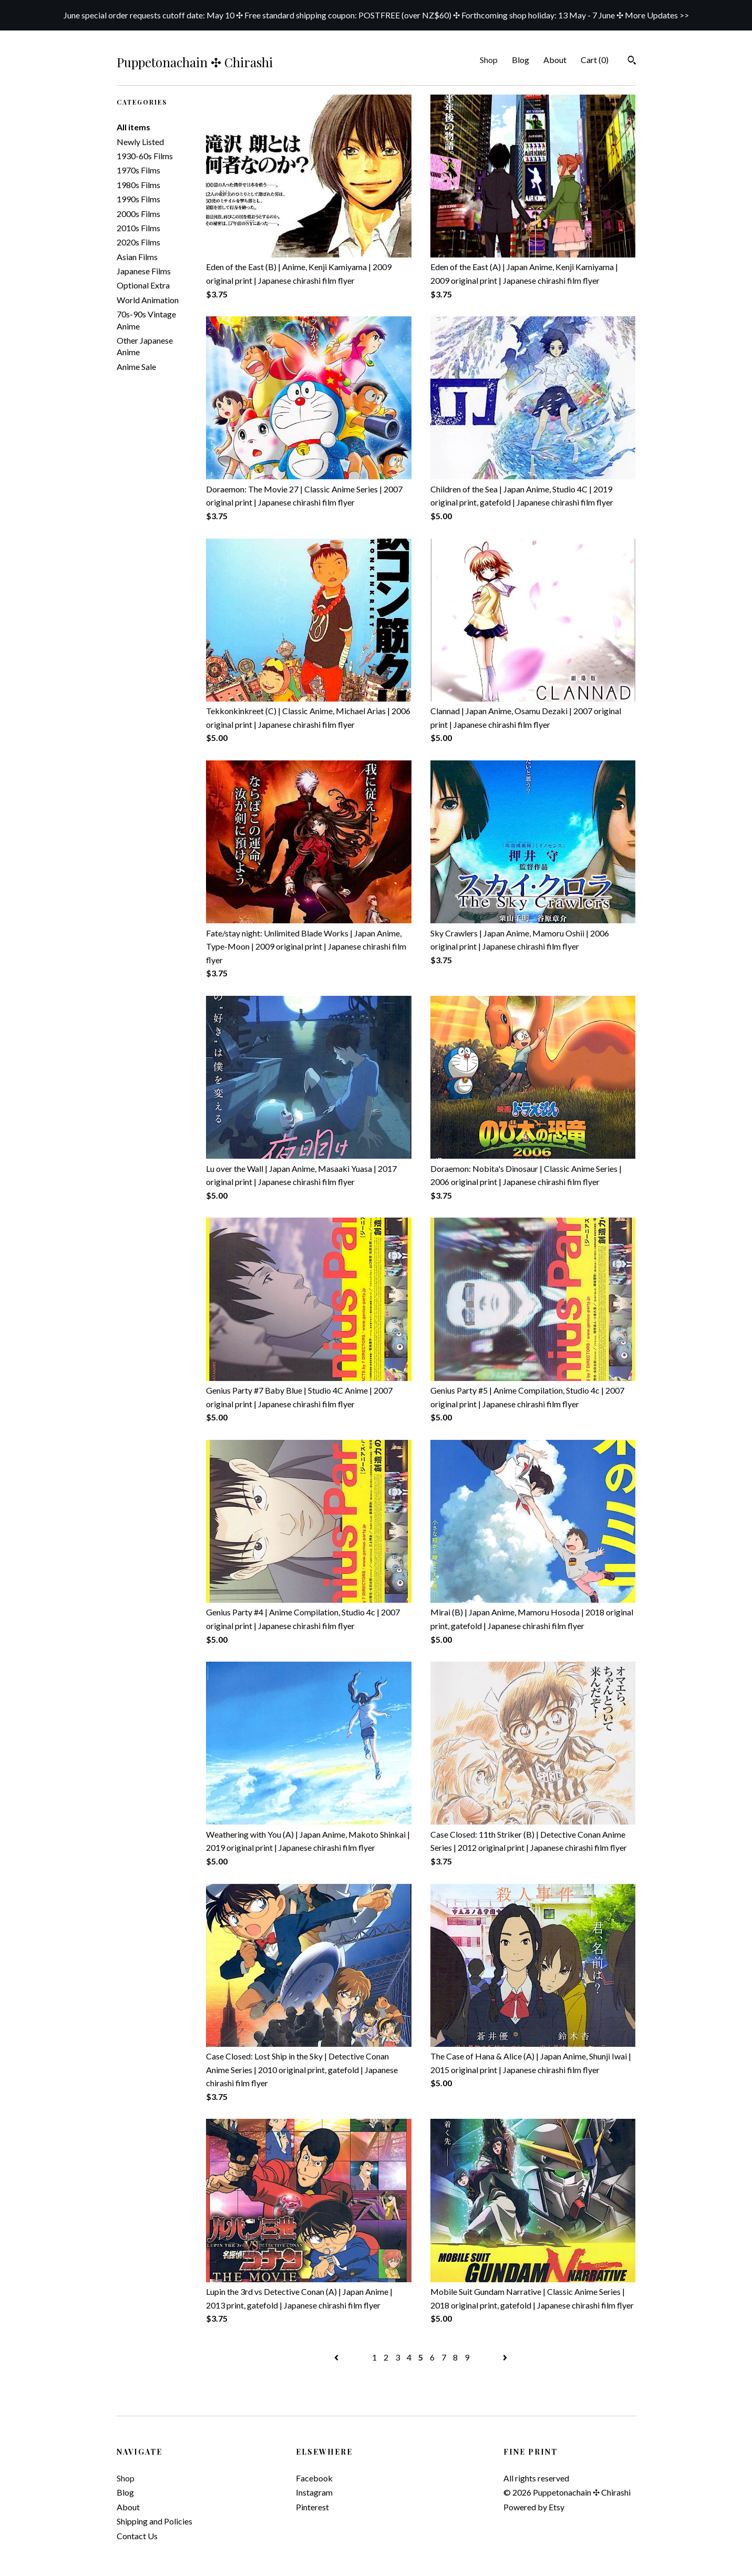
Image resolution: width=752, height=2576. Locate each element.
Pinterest (312, 2507)
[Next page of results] (505, 2357)
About (554, 60)
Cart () (595, 60)
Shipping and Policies (154, 2521)
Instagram (314, 2492)
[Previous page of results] (337, 2357)
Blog (520, 60)
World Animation (148, 300)
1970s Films (138, 170)
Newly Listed (140, 142)
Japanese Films (144, 271)
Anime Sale (136, 367)
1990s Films (138, 199)
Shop (489, 60)
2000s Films (138, 214)
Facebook (314, 2478)
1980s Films (138, 185)
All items (133, 127)
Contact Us (137, 2536)
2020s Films (138, 242)
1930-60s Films (145, 156)
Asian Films (137, 257)
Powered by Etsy (533, 2507)
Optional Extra (143, 285)
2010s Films (138, 228)
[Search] (632, 61)
